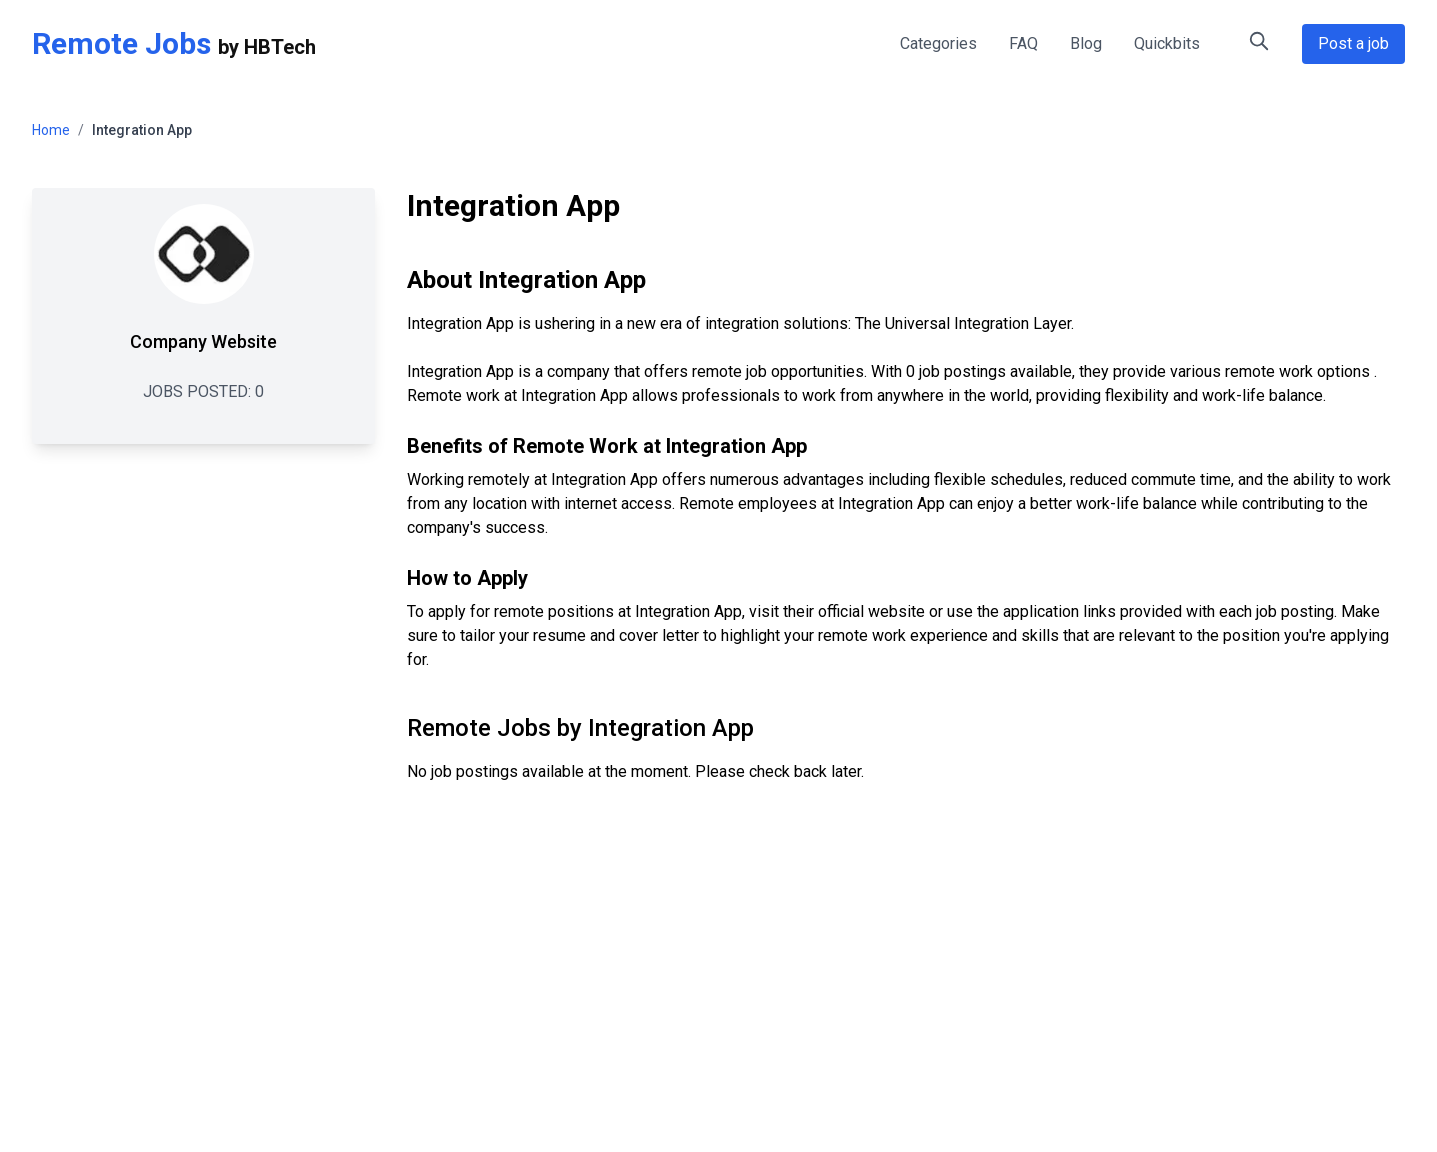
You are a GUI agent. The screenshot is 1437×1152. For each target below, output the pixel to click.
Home (51, 130)
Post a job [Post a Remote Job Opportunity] (1353, 43)
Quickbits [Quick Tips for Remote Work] (1167, 43)
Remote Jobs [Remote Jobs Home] (121, 43)
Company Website (203, 341)
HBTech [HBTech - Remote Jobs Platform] (280, 47)
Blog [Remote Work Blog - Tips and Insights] (1086, 43)
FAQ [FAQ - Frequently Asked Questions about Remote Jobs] (1023, 43)
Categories (938, 43)
